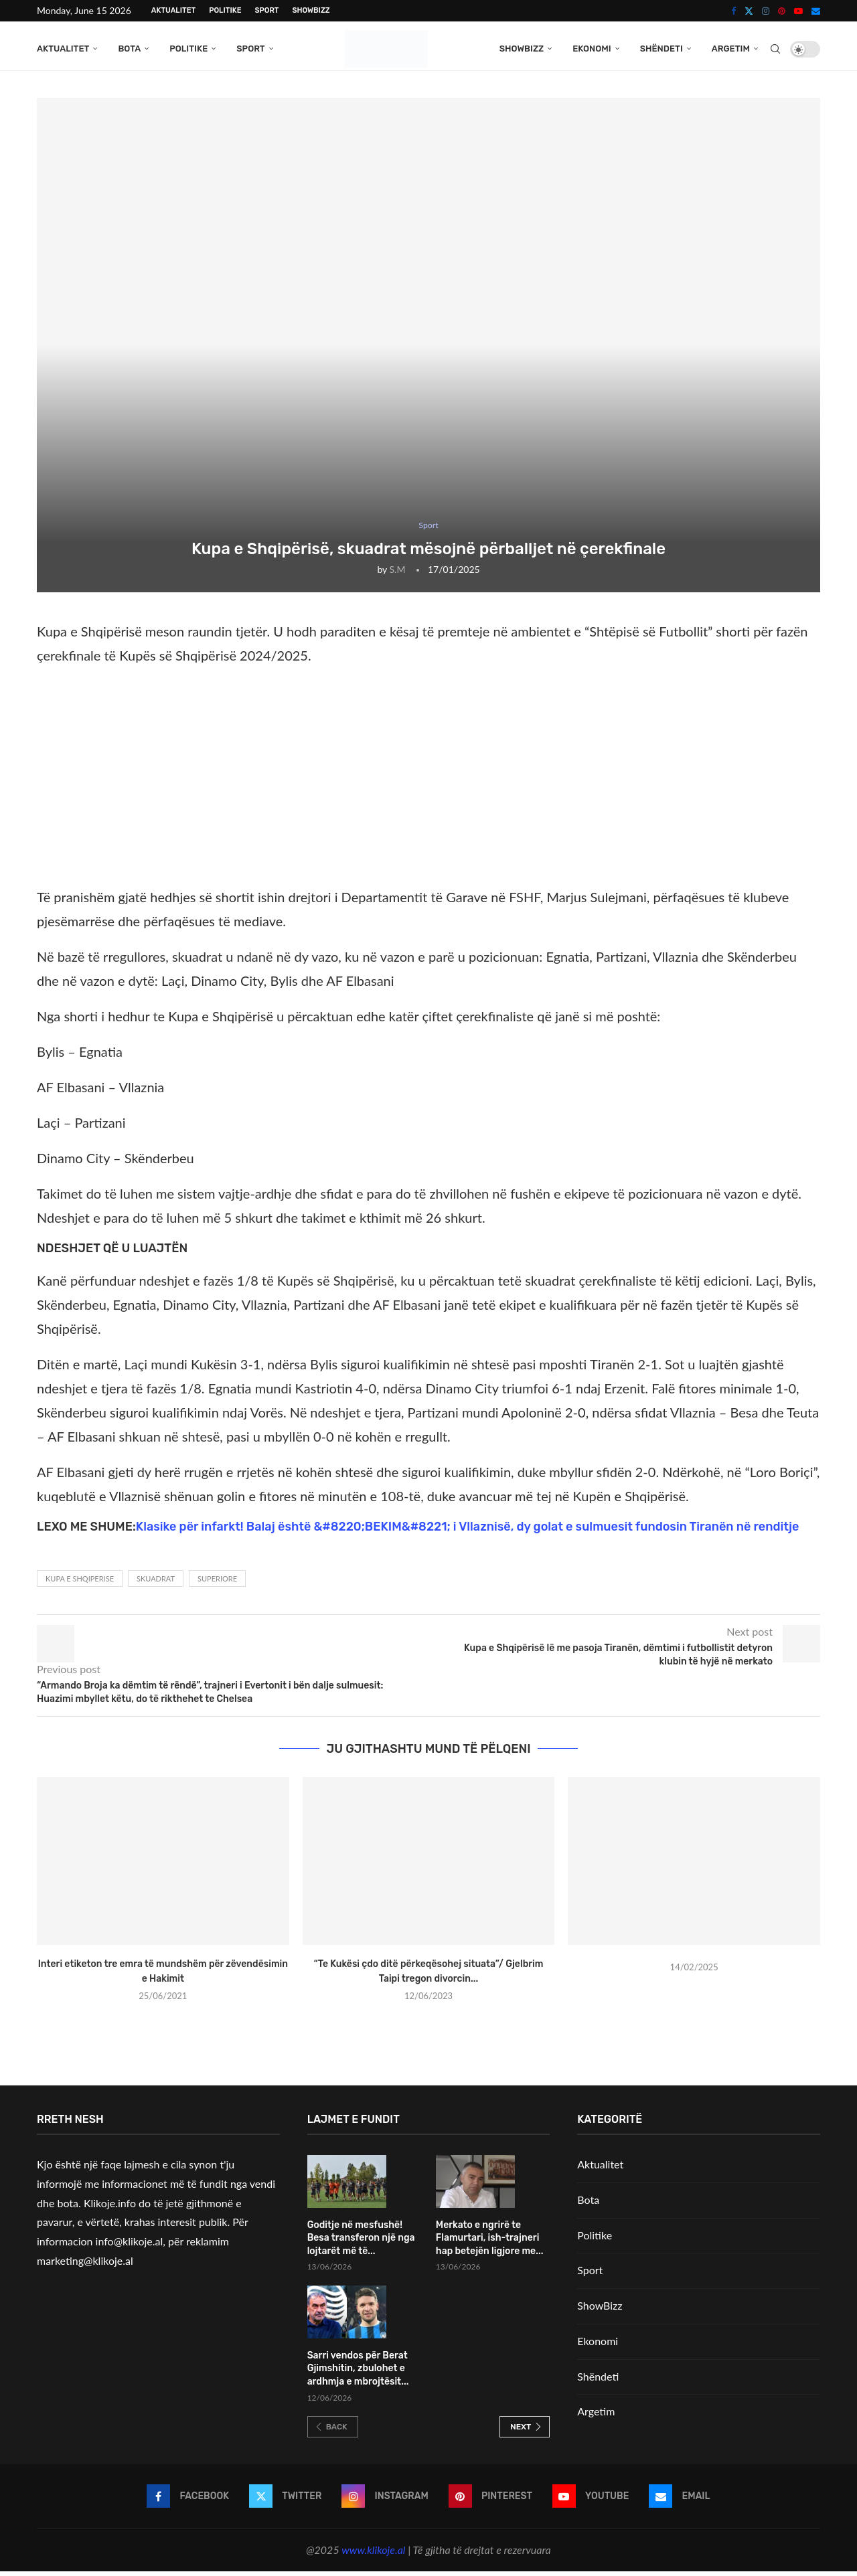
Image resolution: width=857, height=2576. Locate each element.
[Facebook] (733, 10)
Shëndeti (661, 49)
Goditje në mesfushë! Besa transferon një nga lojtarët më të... (361, 2242)
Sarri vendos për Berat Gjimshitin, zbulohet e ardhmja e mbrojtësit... (358, 2373)
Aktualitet (173, 10)
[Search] (775, 49)
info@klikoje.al (129, 2246)
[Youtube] (798, 10)
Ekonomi (591, 49)
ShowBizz (310, 10)
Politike (225, 10)
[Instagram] (765, 10)
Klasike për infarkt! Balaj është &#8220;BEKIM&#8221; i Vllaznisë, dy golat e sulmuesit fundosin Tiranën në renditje (467, 1531)
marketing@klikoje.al (85, 2265)
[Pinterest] (781, 10)
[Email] (815, 10)
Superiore (217, 1583)
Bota (129, 49)
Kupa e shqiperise (80, 1583)
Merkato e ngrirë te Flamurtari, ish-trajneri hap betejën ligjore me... (490, 2242)
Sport (267, 10)
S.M (398, 574)
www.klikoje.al (373, 2555)
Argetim (731, 49)
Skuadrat (156, 1583)
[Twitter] (749, 10)
